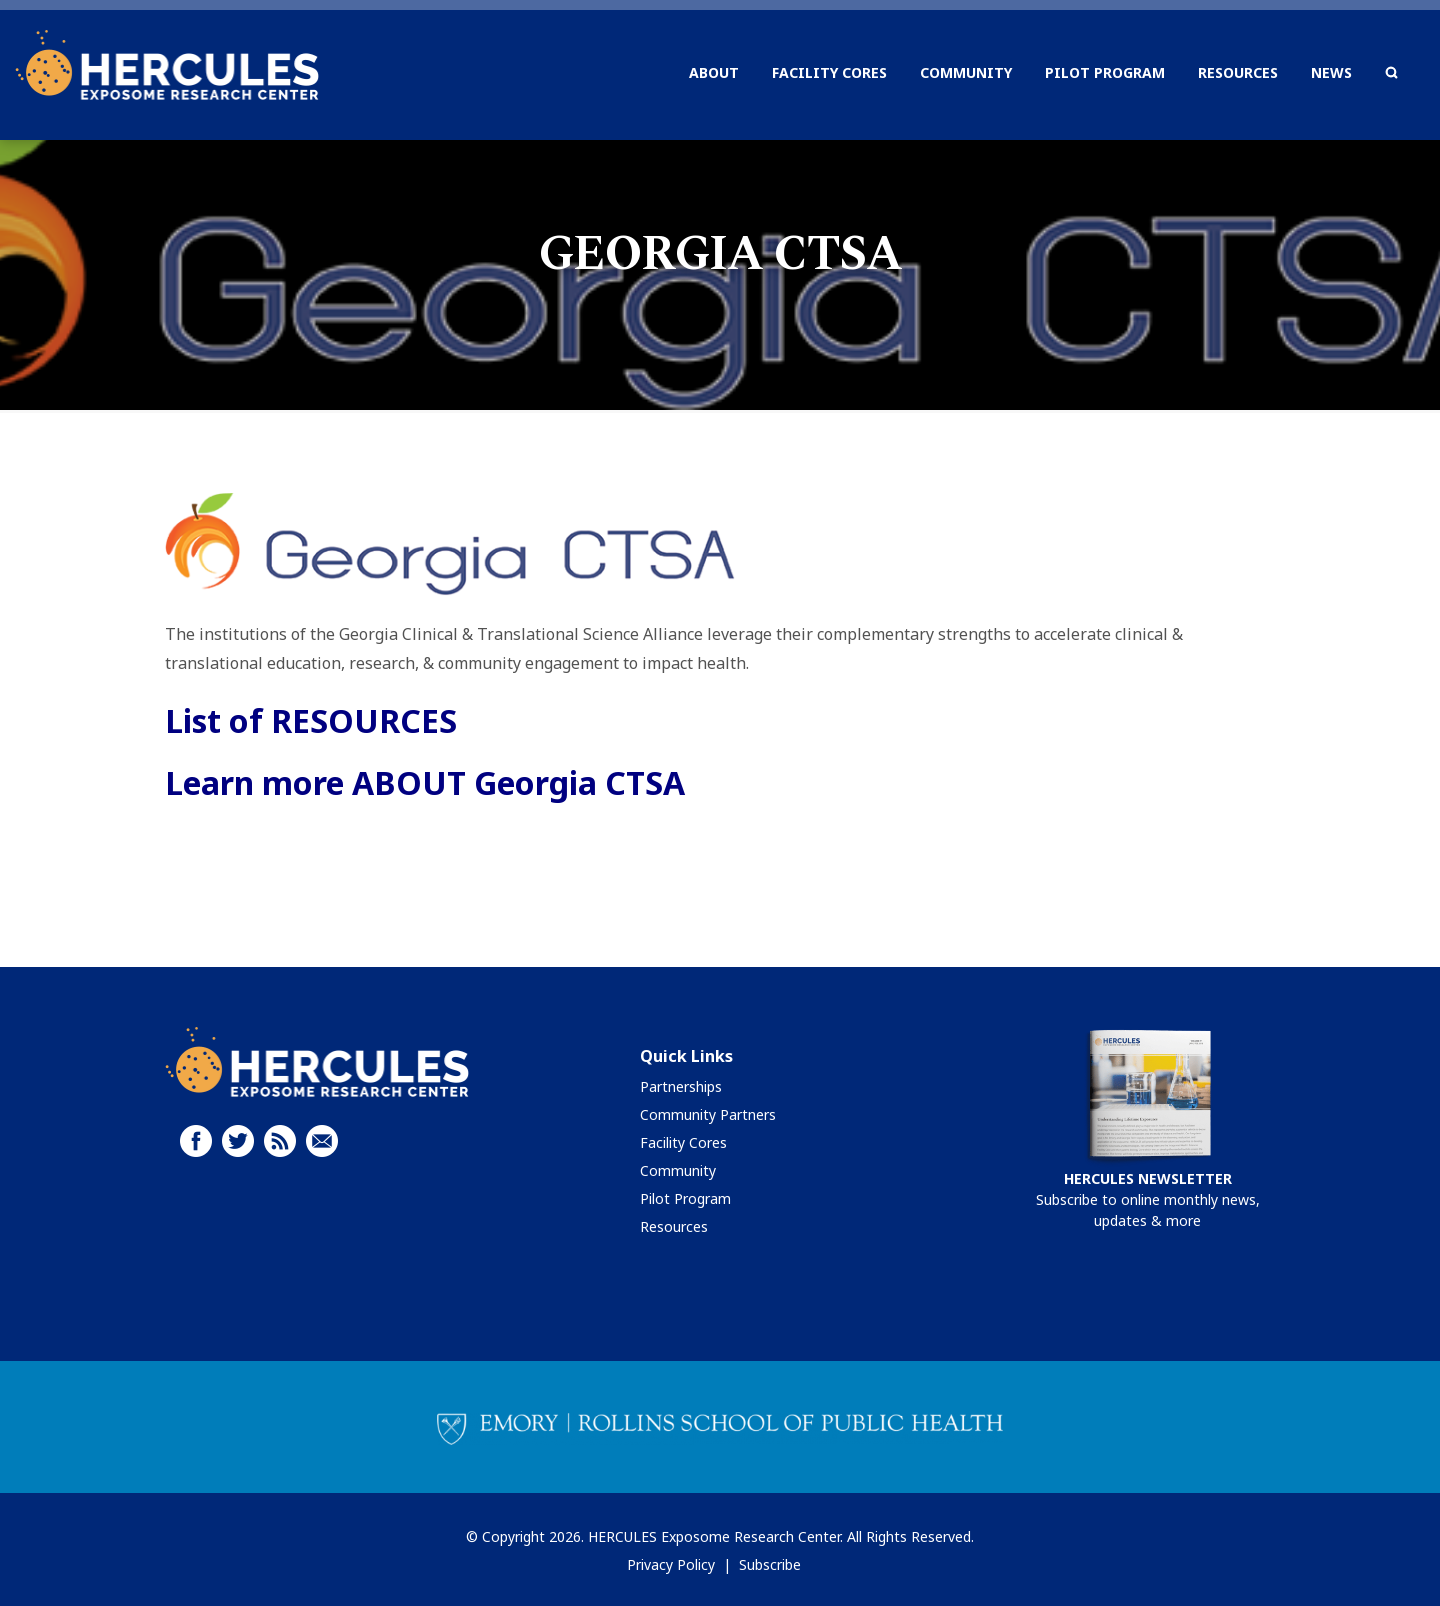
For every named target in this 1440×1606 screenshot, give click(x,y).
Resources (674, 1226)
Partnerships (681, 1086)
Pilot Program (685, 1198)
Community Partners (708, 1114)
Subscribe (770, 1564)
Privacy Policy (671, 1564)
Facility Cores (683, 1142)
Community (678, 1170)
